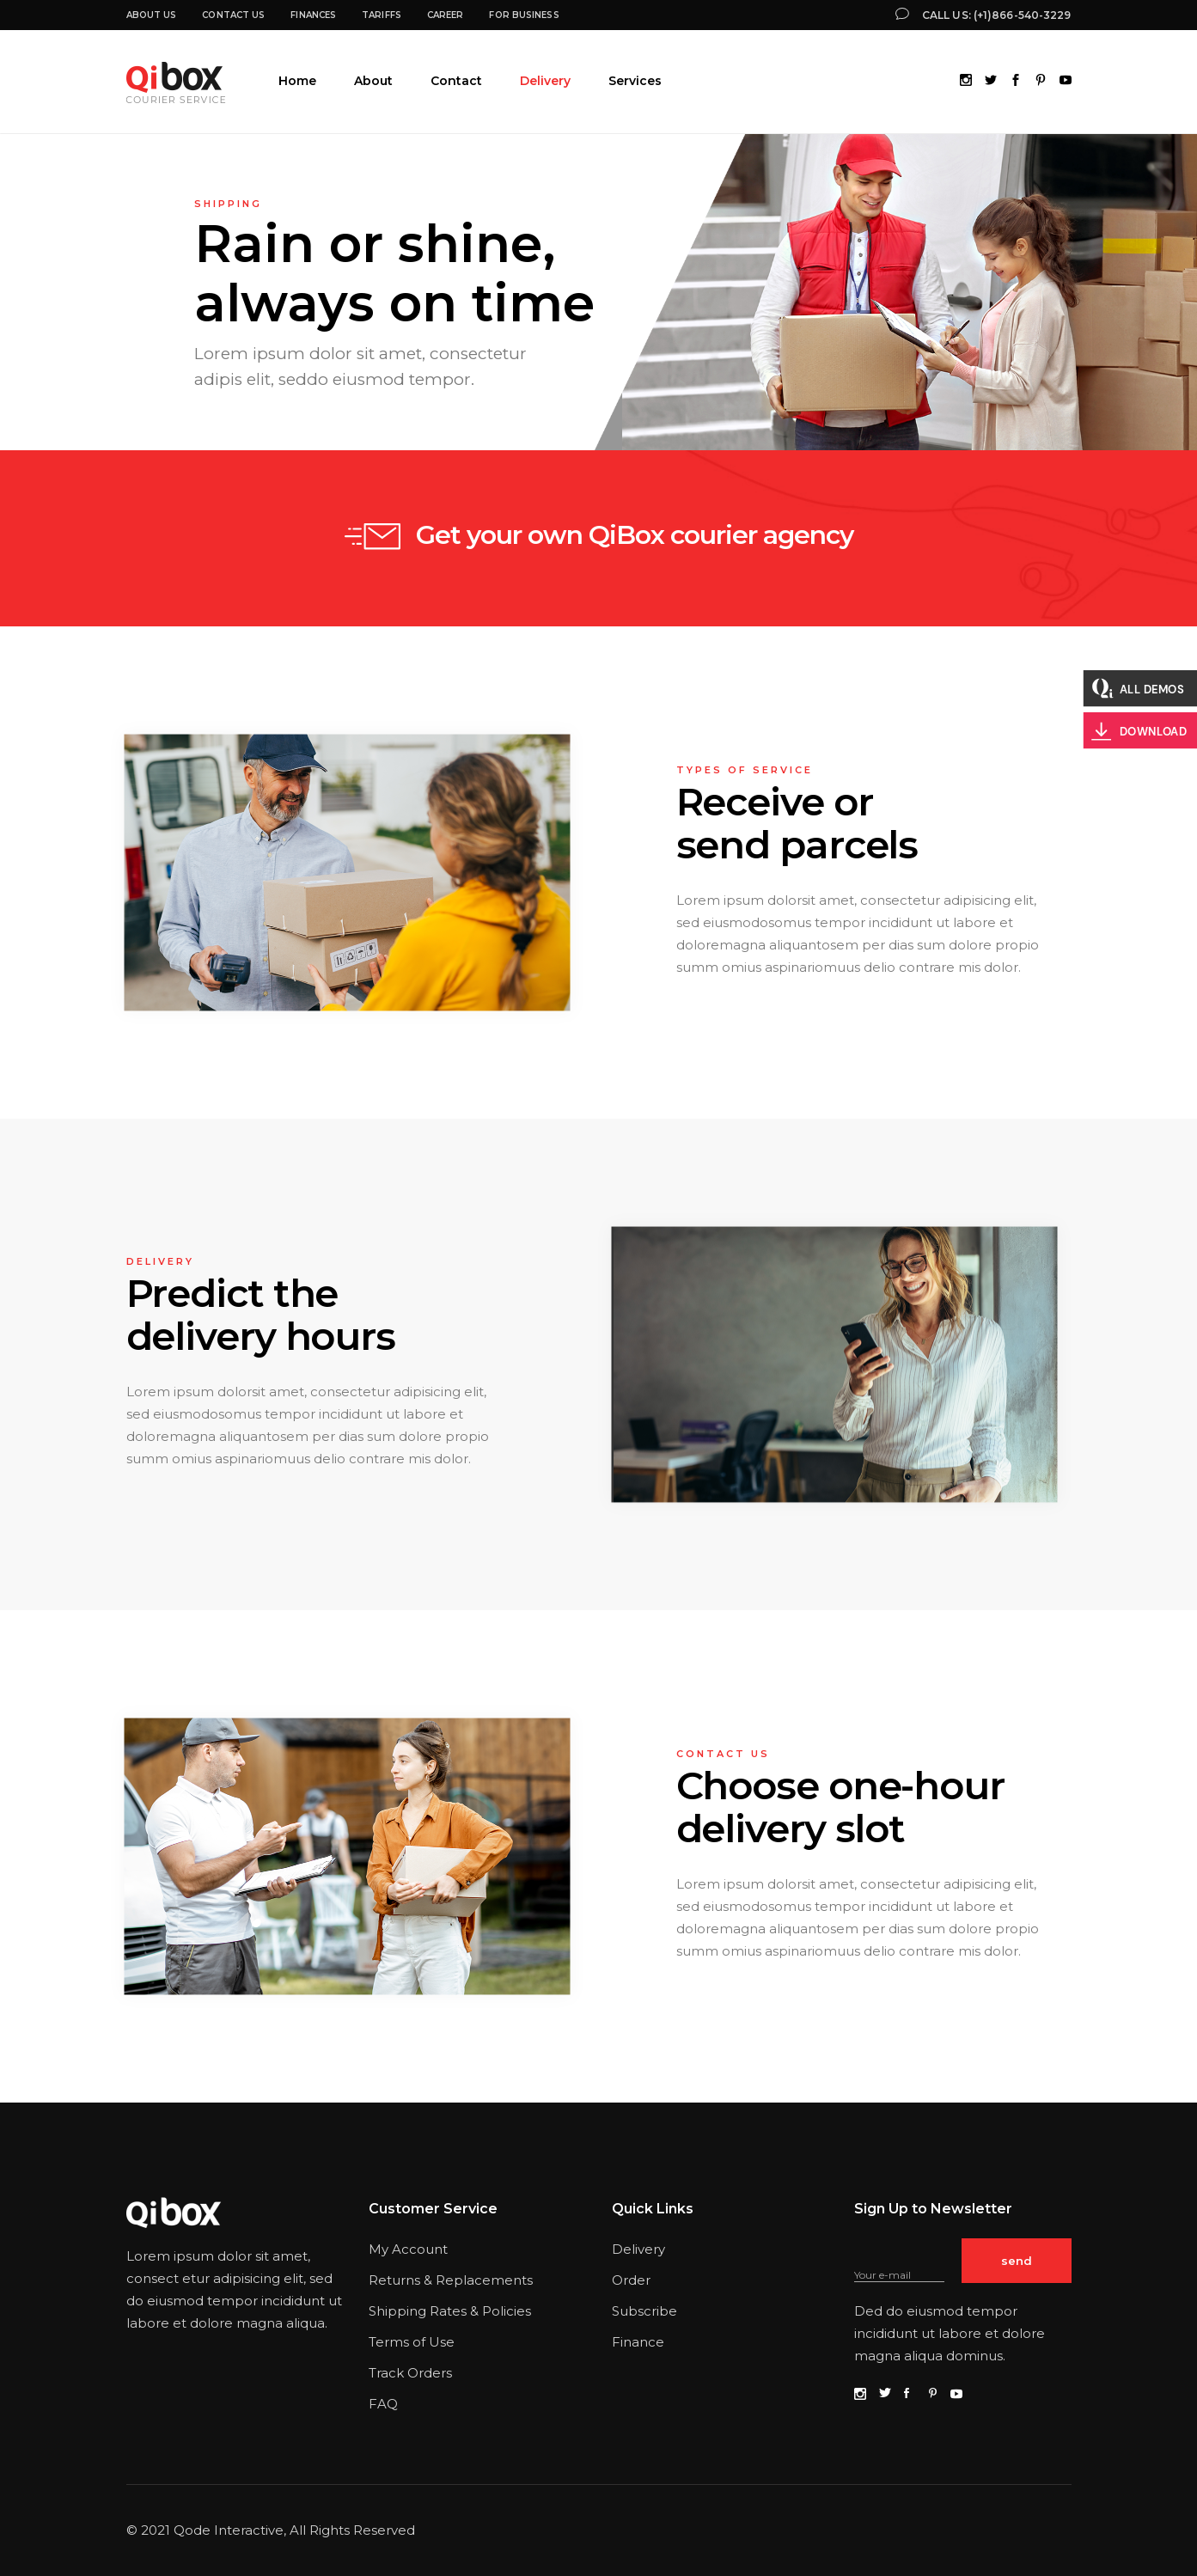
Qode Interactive (229, 2530)
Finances (313, 15)
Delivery (638, 2249)
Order (631, 2280)
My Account (408, 2249)
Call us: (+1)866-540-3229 (997, 15)
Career (445, 15)
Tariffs (381, 15)
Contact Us (233, 15)
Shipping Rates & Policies (450, 2311)
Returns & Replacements (451, 2280)
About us (151, 15)
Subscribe (644, 2311)
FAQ (383, 2404)
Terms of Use (412, 2342)
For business (524, 15)
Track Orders (410, 2373)
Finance (638, 2342)
